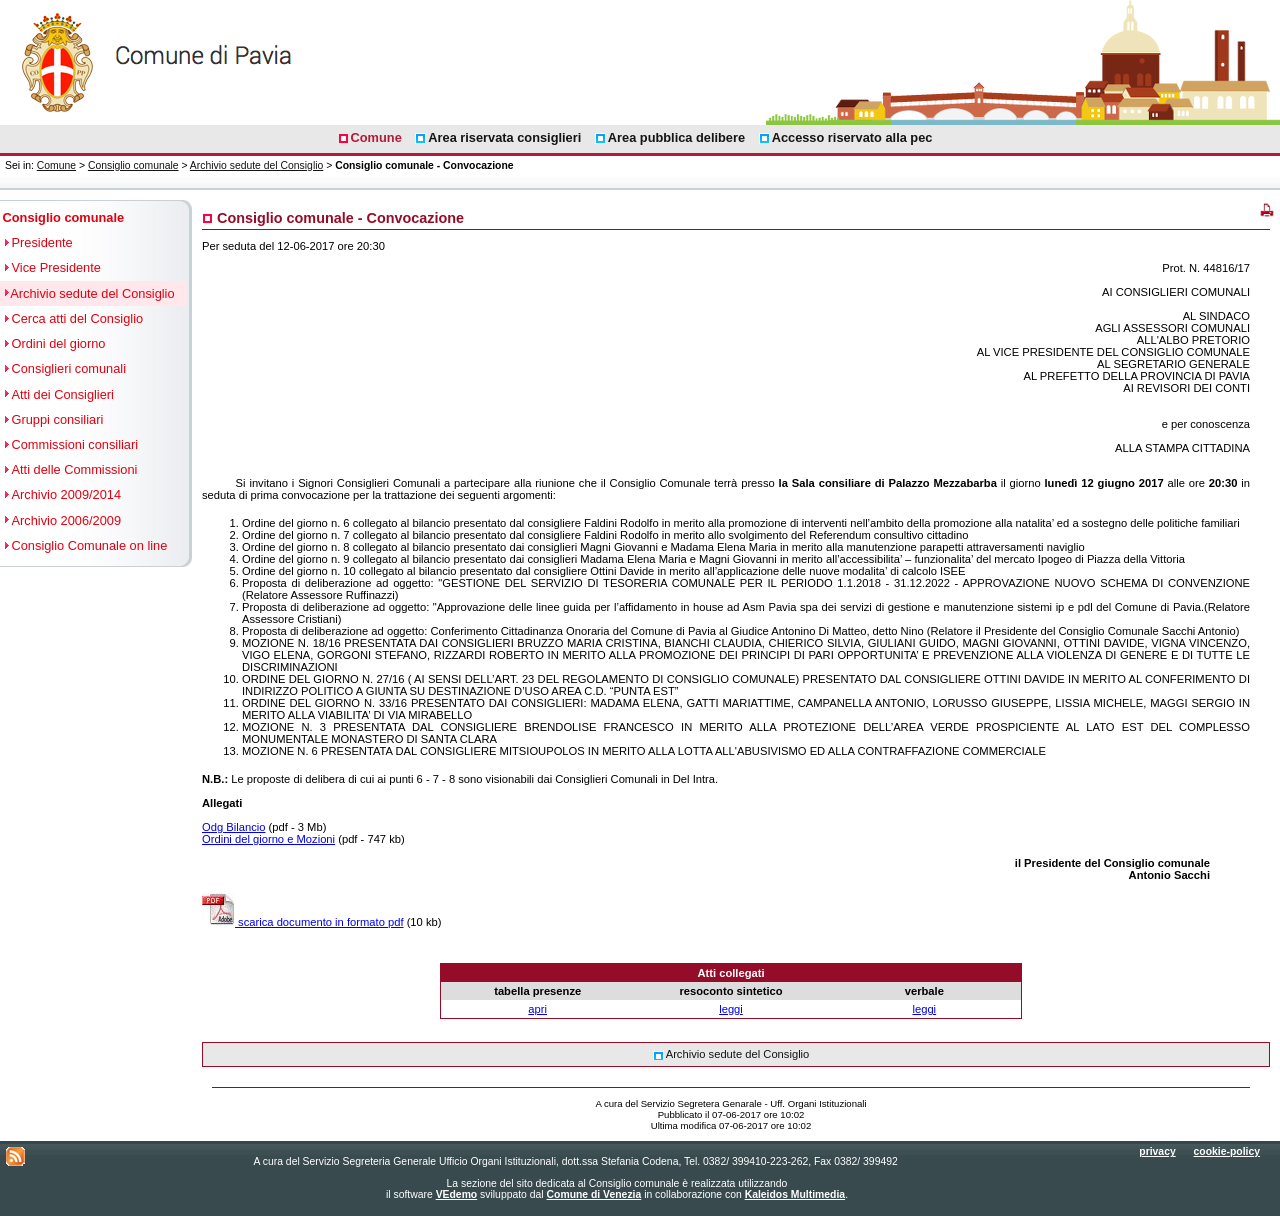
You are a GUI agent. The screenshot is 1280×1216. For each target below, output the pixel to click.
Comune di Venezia (594, 1194)
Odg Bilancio (233, 827)
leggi (731, 1009)
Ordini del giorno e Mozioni (268, 839)
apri (537, 1009)
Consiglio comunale (133, 165)
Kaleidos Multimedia (795, 1194)
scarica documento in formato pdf (303, 922)
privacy (1157, 1151)
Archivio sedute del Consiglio (256, 165)
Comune (56, 165)
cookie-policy (1227, 1151)
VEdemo (457, 1194)
